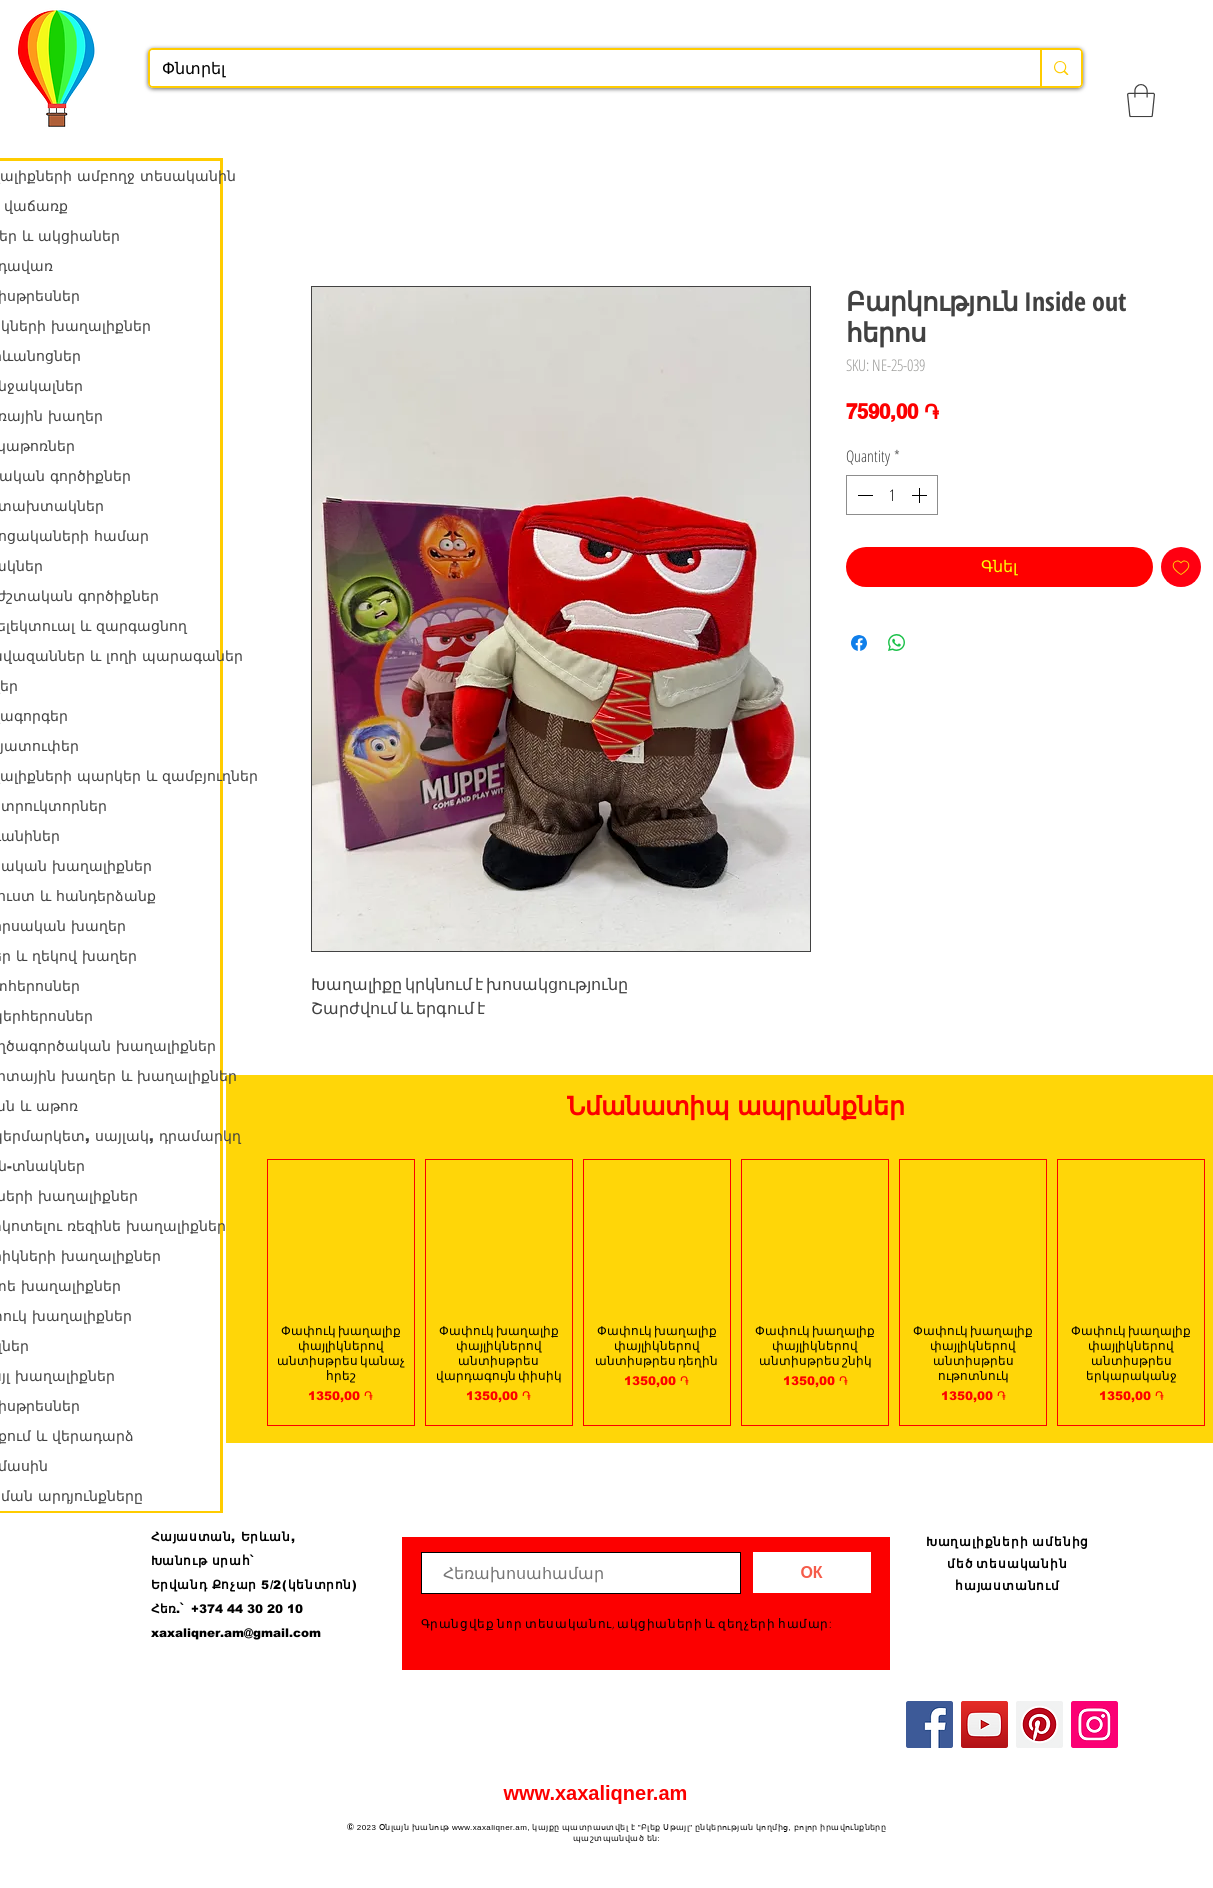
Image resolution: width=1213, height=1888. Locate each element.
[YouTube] (984, 1724)
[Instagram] (1094, 1724)
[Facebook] (929, 1724)
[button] (1141, 100)
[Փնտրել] (580, 69)
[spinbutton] (892, 495)
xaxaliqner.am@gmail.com (236, 1633)
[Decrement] (863, 495)
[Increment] (921, 495)
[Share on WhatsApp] (897, 643)
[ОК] (812, 1572)
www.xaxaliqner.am (596, 1793)
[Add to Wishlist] (1181, 567)
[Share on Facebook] (859, 643)
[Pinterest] (1039, 1724)
